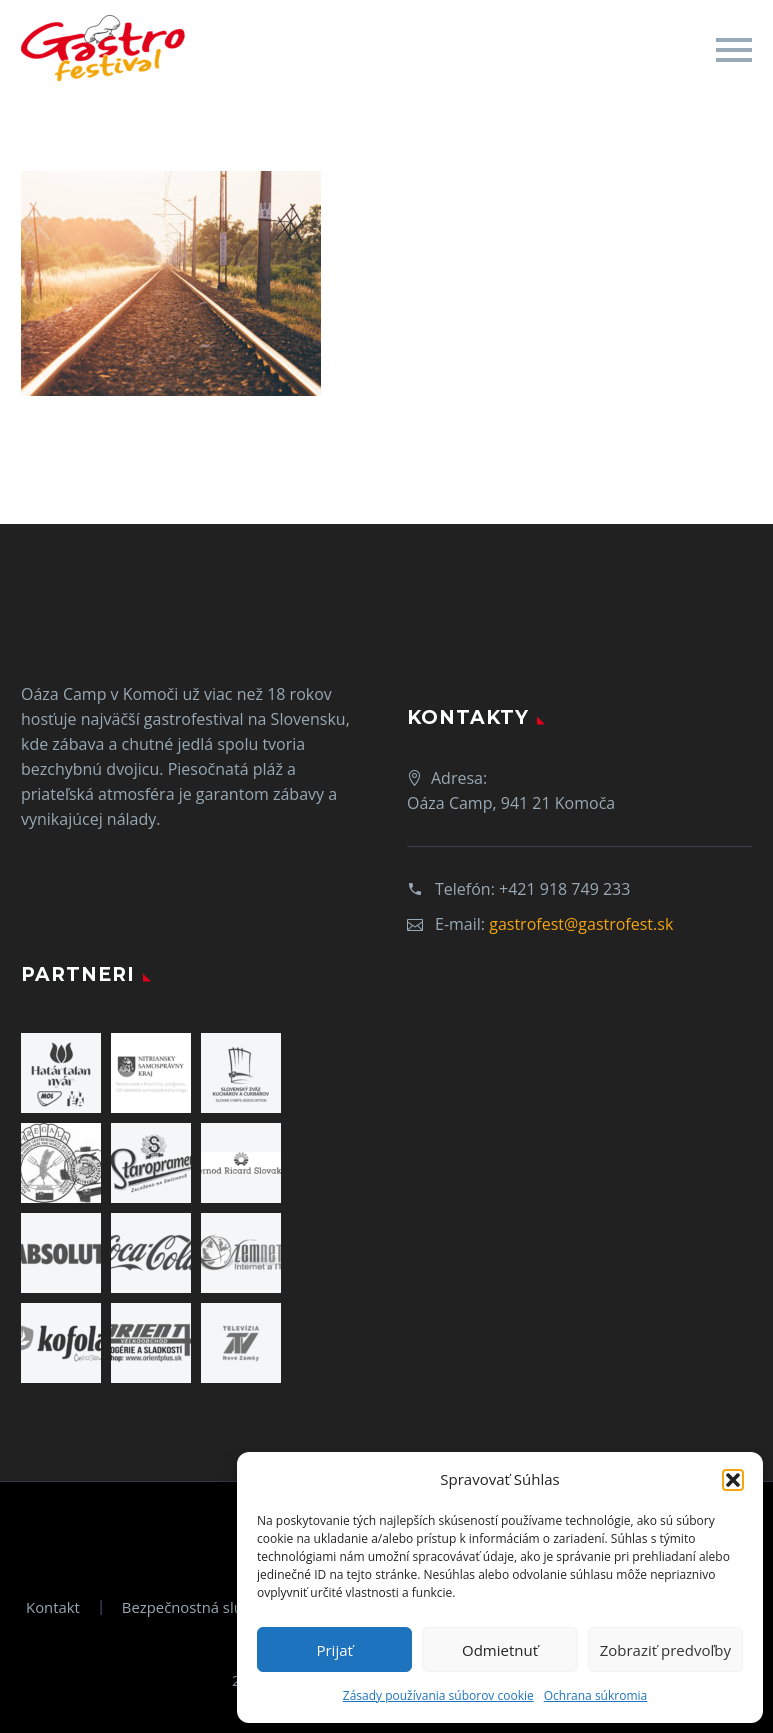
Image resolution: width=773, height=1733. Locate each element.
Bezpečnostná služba (194, 1607)
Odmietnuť (500, 1650)
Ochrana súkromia (595, 1695)
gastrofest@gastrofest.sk (581, 924)
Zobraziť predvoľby (665, 1650)
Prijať (334, 1650)
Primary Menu (734, 50)
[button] (733, 1480)
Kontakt (53, 1607)
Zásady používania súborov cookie (438, 1695)
